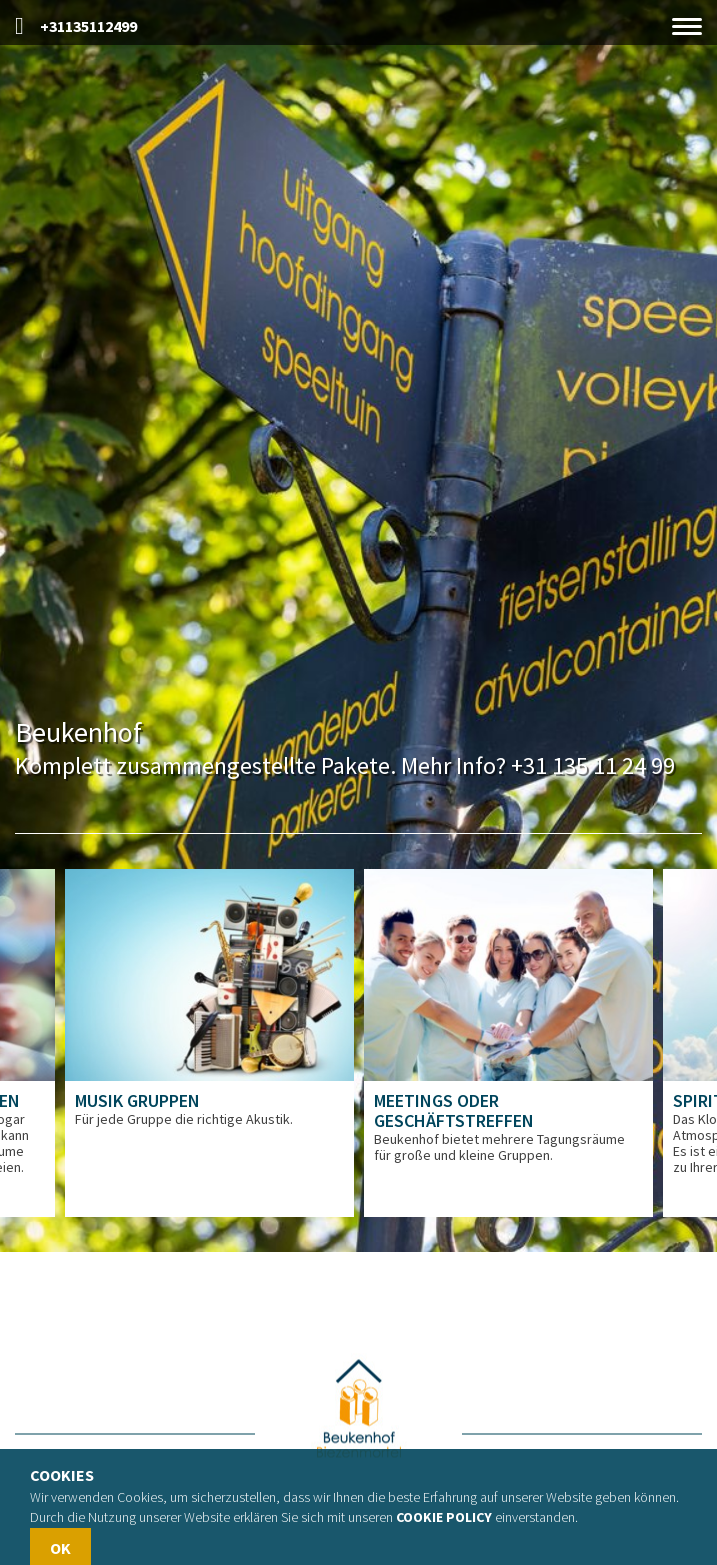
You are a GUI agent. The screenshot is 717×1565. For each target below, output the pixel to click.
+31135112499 (76, 26)
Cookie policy (444, 1517)
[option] (209, 1043)
